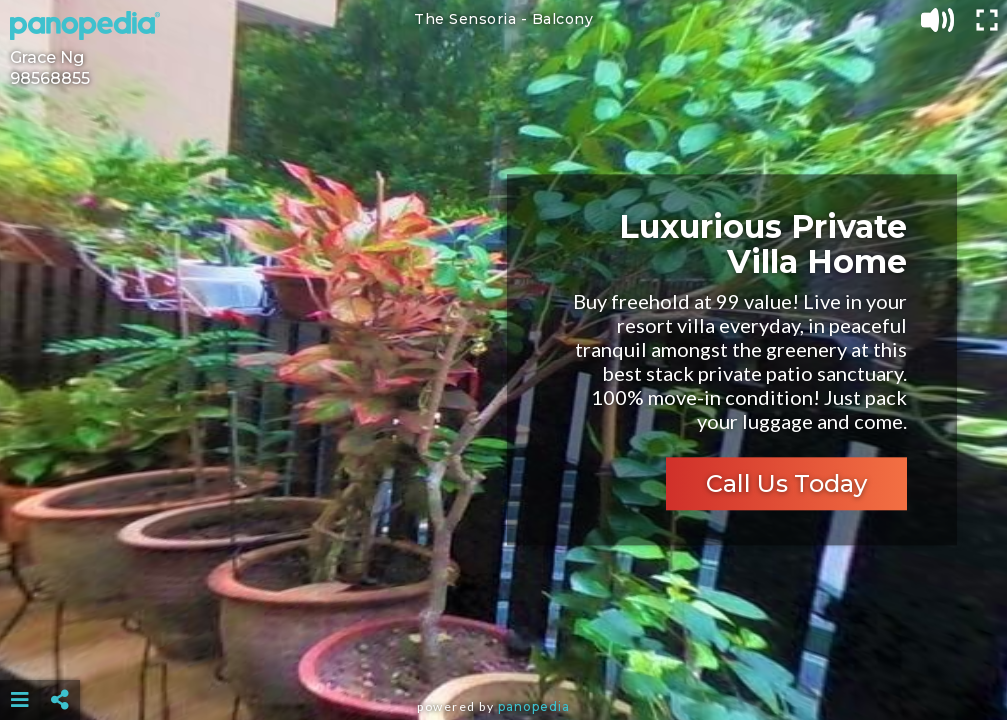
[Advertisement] (504, 650)
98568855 (50, 78)
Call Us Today (786, 484)
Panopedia (534, 706)
